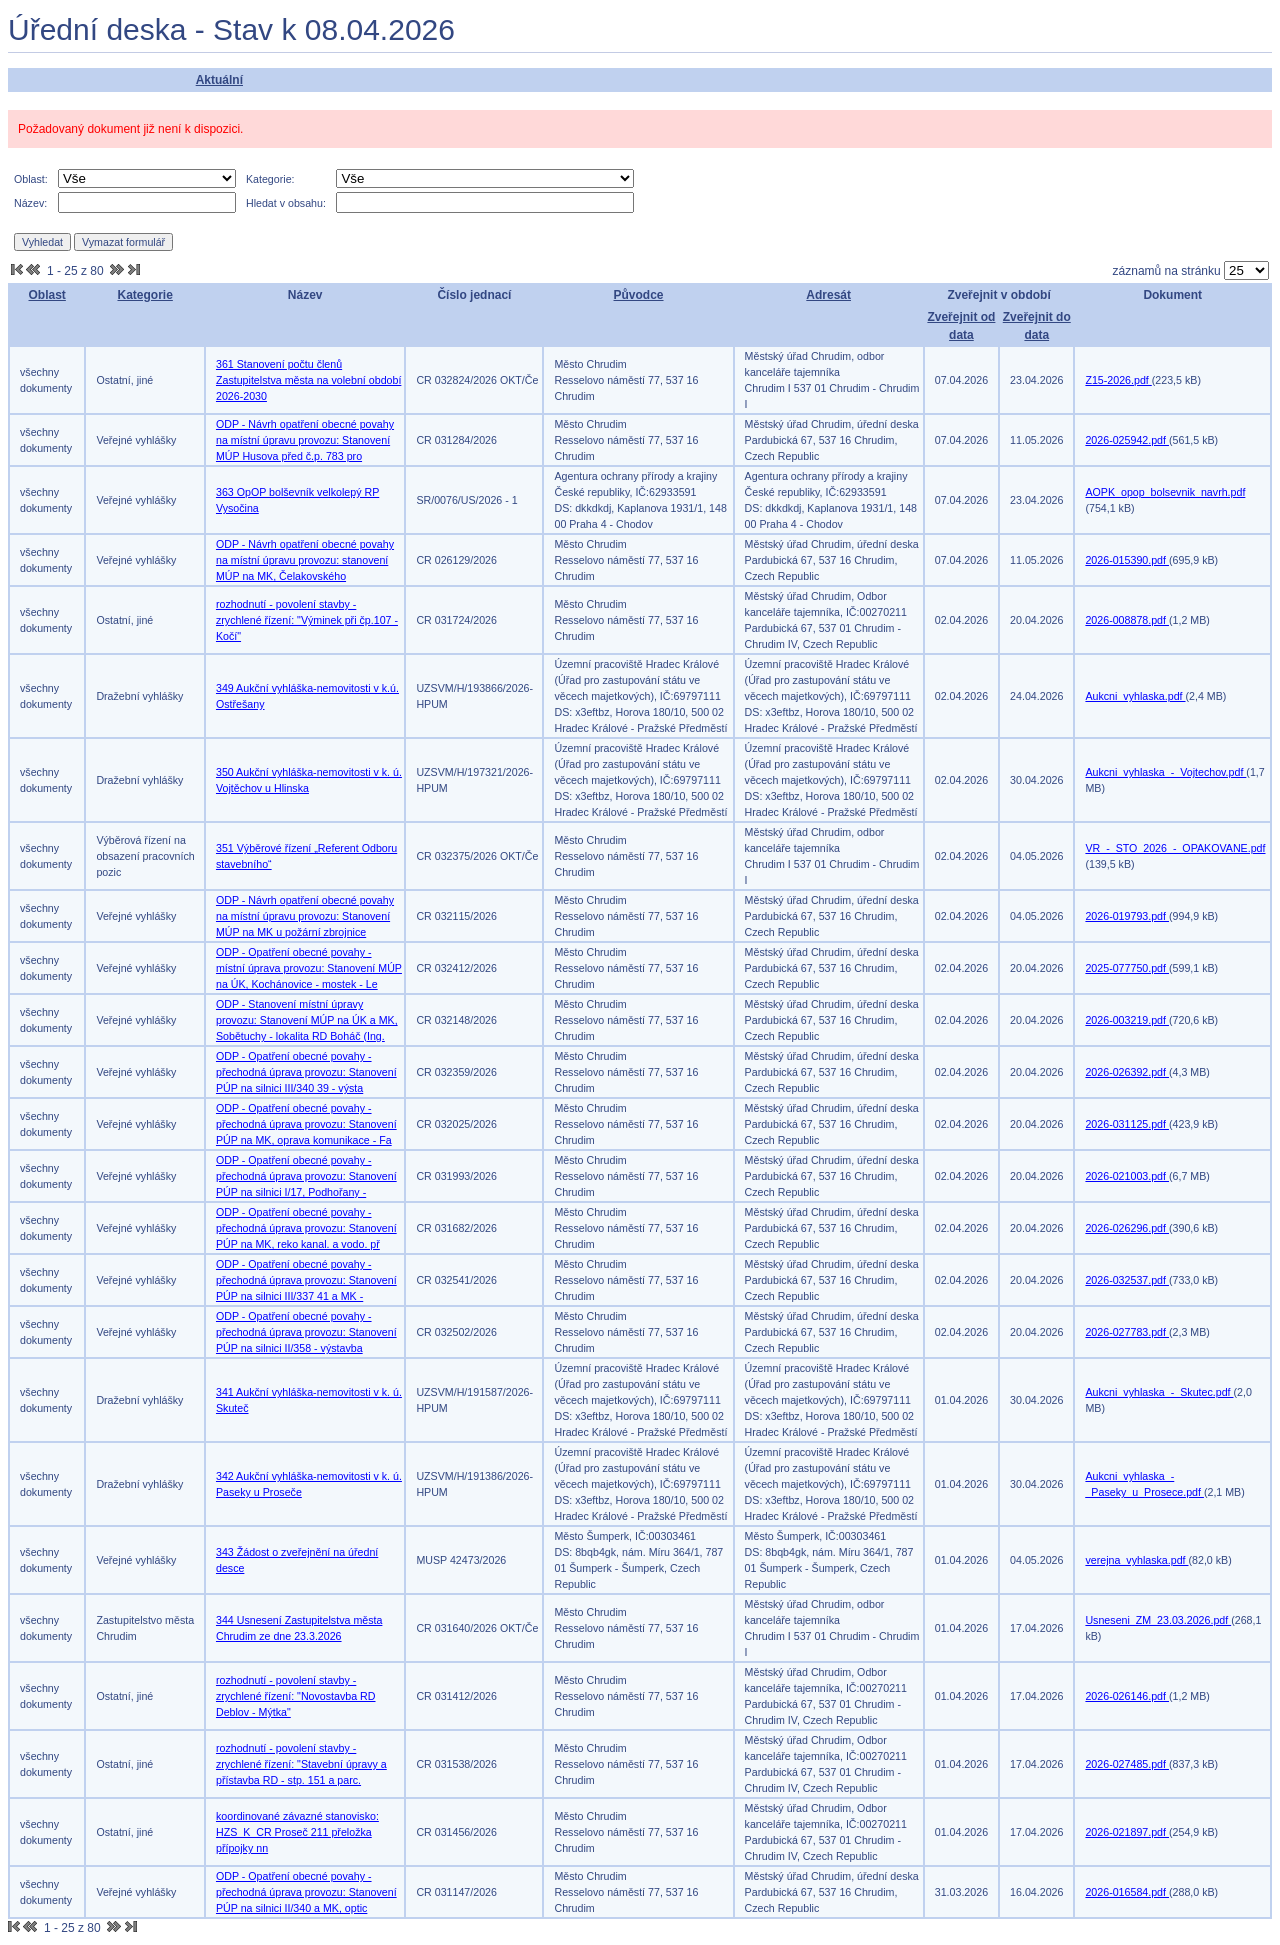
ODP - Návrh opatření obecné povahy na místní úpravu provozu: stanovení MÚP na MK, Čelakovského (305, 560)
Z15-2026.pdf (1118, 380)
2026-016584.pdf (1127, 1892)
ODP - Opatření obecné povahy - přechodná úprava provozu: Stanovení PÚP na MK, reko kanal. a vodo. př (306, 1228)
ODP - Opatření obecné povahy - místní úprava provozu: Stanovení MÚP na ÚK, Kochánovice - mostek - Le (309, 968)
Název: (30, 203)
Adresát (828, 295)
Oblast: (31, 179)
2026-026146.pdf (1127, 1696)
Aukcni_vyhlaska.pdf (1135, 696)
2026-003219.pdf (1127, 1020)
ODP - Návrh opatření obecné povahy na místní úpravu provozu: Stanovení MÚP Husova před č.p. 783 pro (305, 440)
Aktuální (219, 80)
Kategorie (144, 295)
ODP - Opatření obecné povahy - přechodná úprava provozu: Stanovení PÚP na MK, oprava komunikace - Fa (306, 1124)
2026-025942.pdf (1127, 440)
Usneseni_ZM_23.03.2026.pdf (1158, 1620)
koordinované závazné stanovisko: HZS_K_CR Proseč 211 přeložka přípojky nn (297, 1832)
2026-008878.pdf (1127, 620)
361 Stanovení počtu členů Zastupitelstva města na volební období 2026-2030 (308, 380)
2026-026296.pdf (1127, 1228)
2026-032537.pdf (1127, 1280)
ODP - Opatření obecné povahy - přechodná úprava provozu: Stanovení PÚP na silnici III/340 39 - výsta (306, 1072)
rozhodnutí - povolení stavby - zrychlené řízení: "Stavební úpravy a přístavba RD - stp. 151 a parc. (301, 1764)
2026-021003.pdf (1127, 1176)
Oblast (47, 295)
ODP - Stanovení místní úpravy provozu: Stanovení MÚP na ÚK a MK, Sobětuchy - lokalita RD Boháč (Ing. (307, 1020)
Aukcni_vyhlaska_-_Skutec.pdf (1159, 1392)
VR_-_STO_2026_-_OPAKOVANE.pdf (1175, 848)
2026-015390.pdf (1127, 560)
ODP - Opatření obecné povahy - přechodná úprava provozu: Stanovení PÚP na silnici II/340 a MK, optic (306, 1892)
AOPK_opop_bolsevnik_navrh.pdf (1165, 492)
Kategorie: (270, 179)
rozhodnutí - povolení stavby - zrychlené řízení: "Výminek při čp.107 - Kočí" (307, 620)
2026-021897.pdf (1127, 1832)
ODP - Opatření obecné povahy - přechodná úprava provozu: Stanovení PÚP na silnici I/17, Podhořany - (306, 1176)
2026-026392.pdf (1127, 1072)
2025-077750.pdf (1127, 968)
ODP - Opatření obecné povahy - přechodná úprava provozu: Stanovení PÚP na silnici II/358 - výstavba (306, 1332)
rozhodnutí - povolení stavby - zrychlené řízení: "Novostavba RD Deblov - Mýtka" (296, 1696)
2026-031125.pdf (1127, 1124)
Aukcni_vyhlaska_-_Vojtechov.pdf (1165, 772)
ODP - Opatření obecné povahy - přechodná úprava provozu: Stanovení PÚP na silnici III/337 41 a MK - (306, 1280)
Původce (639, 295)
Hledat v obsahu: (286, 203)
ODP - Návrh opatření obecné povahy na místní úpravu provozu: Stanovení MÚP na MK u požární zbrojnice (305, 916)
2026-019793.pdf (1127, 916)
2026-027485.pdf (1127, 1764)
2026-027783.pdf (1127, 1332)
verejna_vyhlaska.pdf (1136, 1560)
